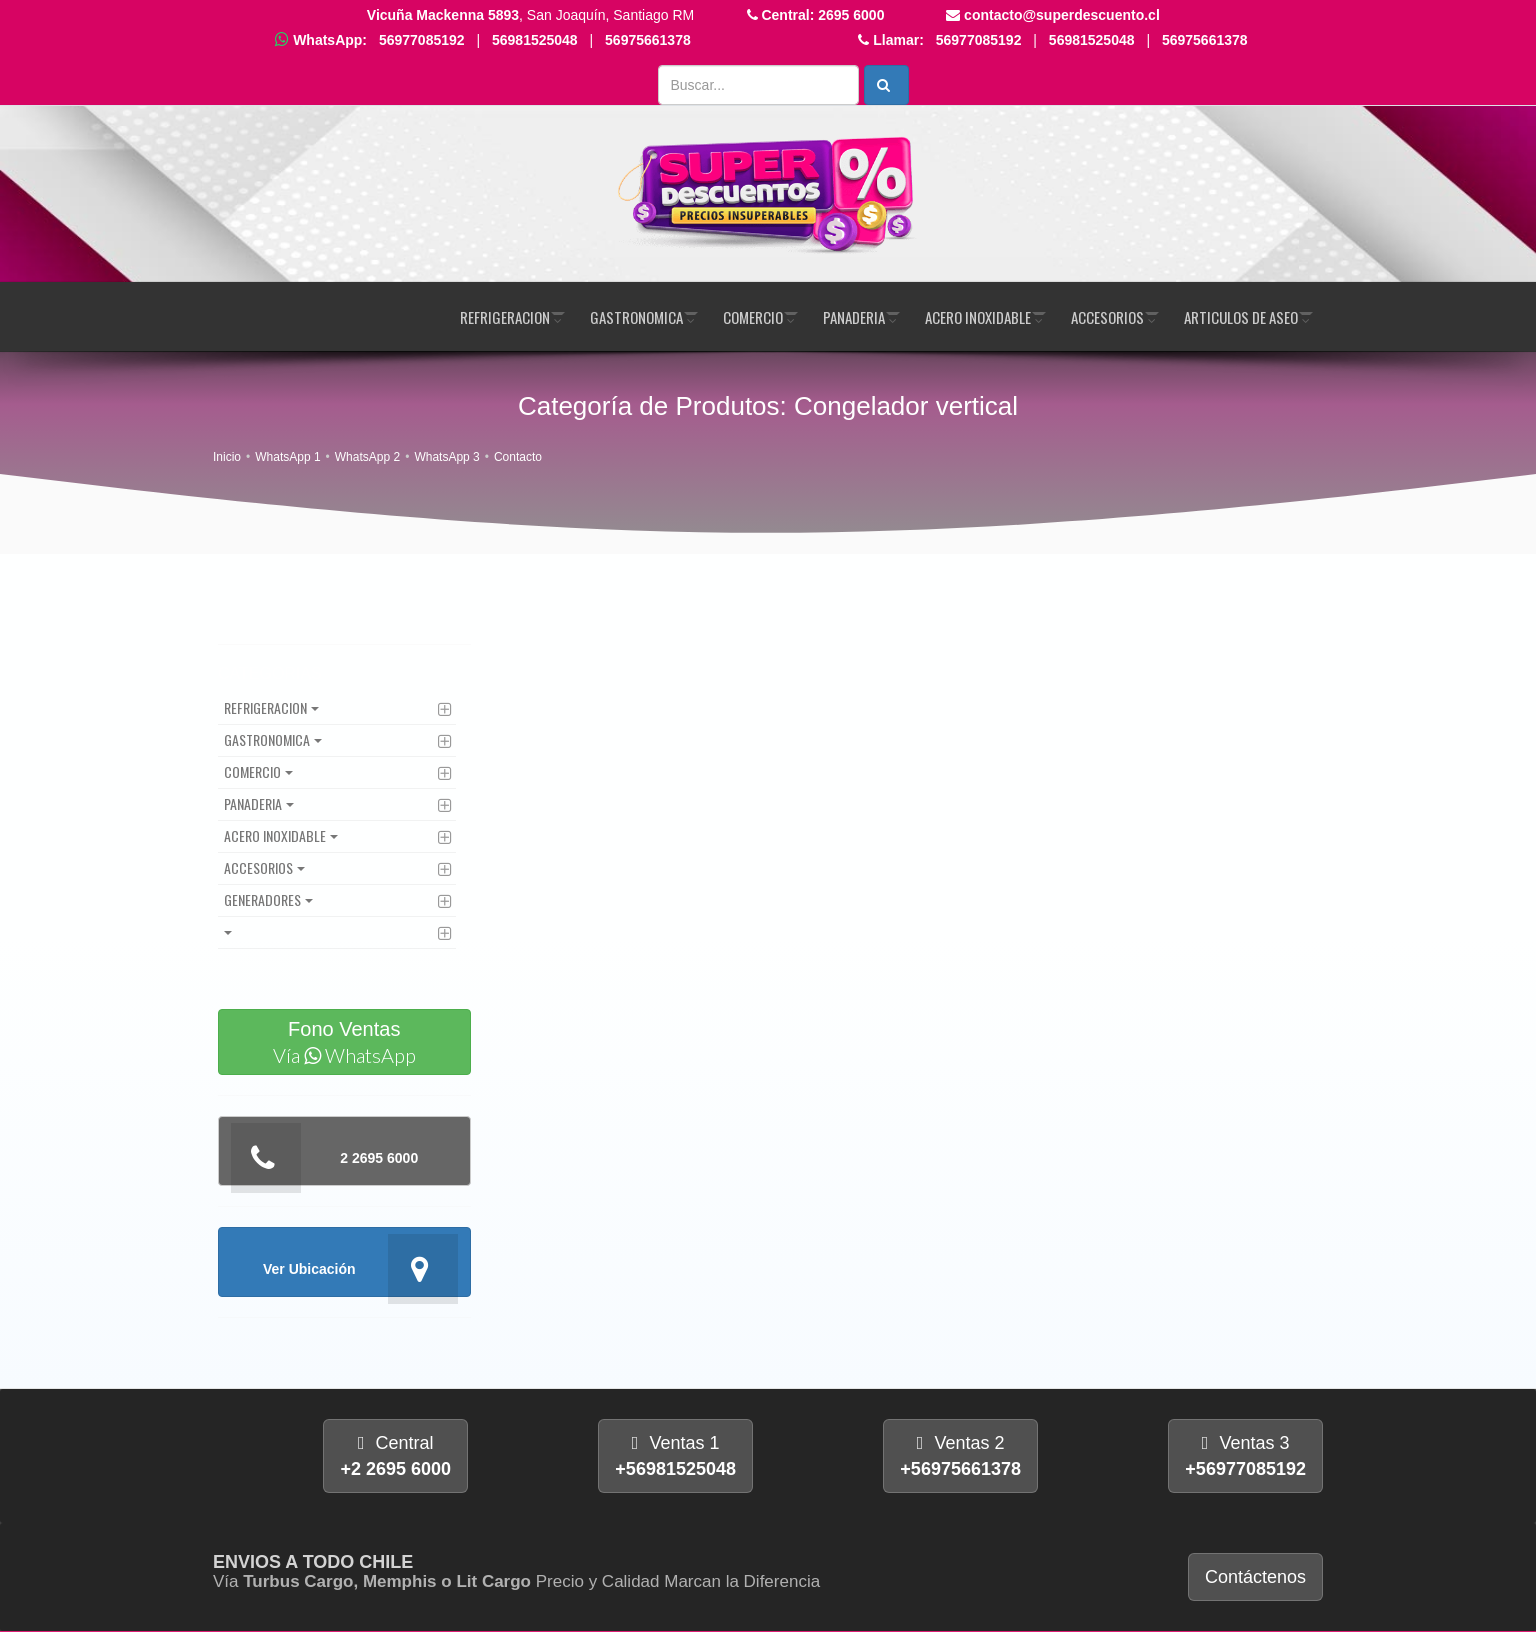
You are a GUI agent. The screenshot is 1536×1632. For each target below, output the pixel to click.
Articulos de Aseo (1241, 317)
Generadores (262, 899)
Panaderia (854, 317)
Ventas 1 (675, 1456)
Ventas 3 (1245, 1456)
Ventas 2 (960, 1456)
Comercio (753, 317)
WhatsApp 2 (367, 457)
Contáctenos (1255, 1577)
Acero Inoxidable (978, 317)
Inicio (227, 457)
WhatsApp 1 (287, 457)
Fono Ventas (344, 1043)
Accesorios (1107, 317)
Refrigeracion (505, 317)
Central (395, 1456)
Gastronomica (636, 317)
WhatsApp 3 (446, 457)
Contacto (518, 457)
